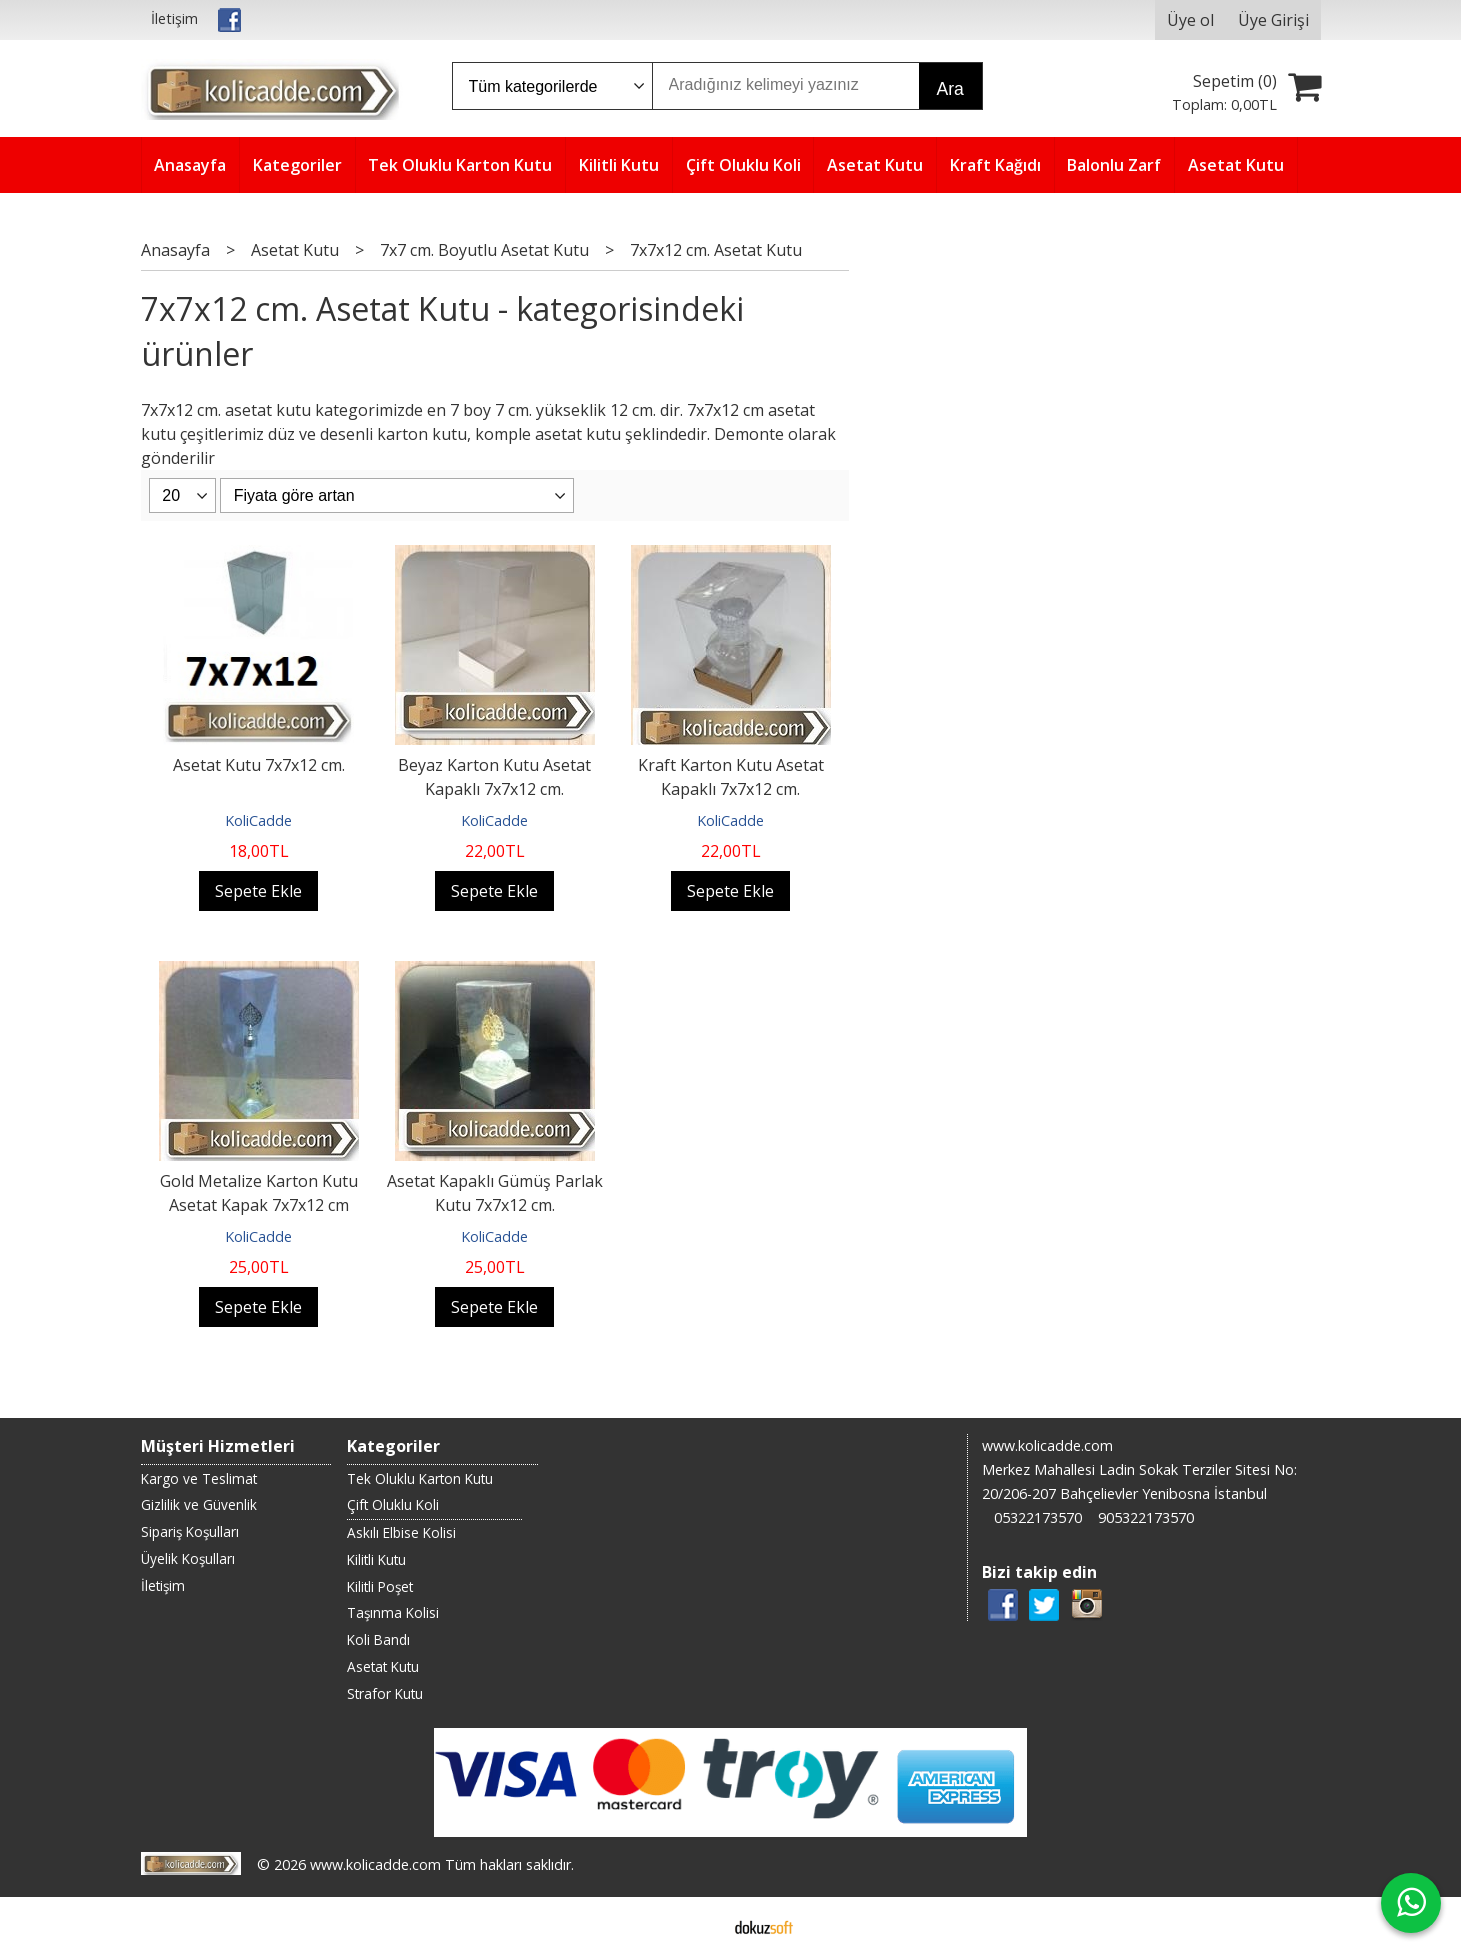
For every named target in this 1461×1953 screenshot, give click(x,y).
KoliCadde (258, 820)
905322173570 (1146, 1517)
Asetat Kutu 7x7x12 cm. (259, 765)
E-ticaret (698, 1925)
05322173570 (1038, 1517)
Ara (950, 89)
